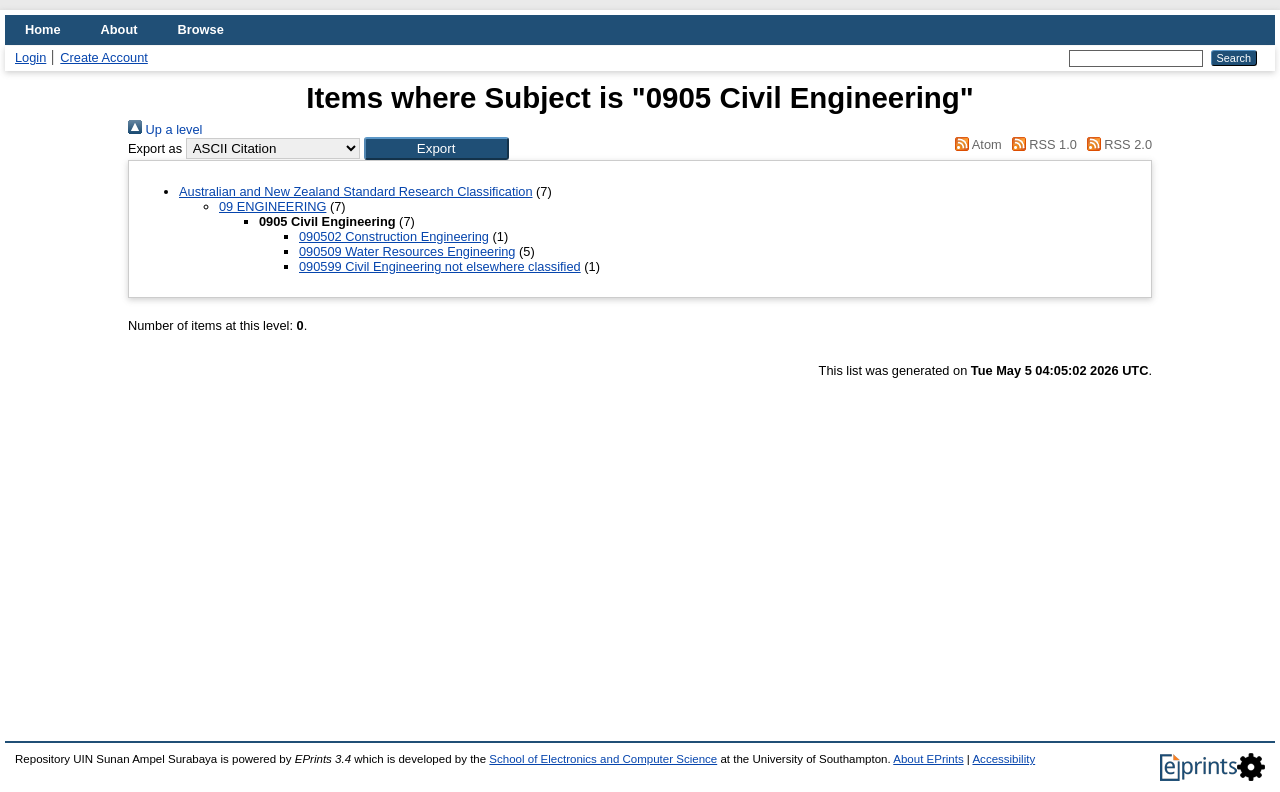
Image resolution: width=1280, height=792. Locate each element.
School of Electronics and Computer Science (603, 759)
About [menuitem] (119, 29)
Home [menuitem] (43, 29)
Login (30, 57)
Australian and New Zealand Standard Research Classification (356, 191)
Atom (975, 144)
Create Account (104, 57)
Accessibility (1003, 759)
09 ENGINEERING (272, 206)
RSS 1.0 (1041, 144)
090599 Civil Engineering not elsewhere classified (440, 266)
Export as (155, 148)
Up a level (165, 129)
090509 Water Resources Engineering (407, 251)
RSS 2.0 (1116, 144)
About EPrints (928, 759)
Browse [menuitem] (201, 29)
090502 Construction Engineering (394, 236)
